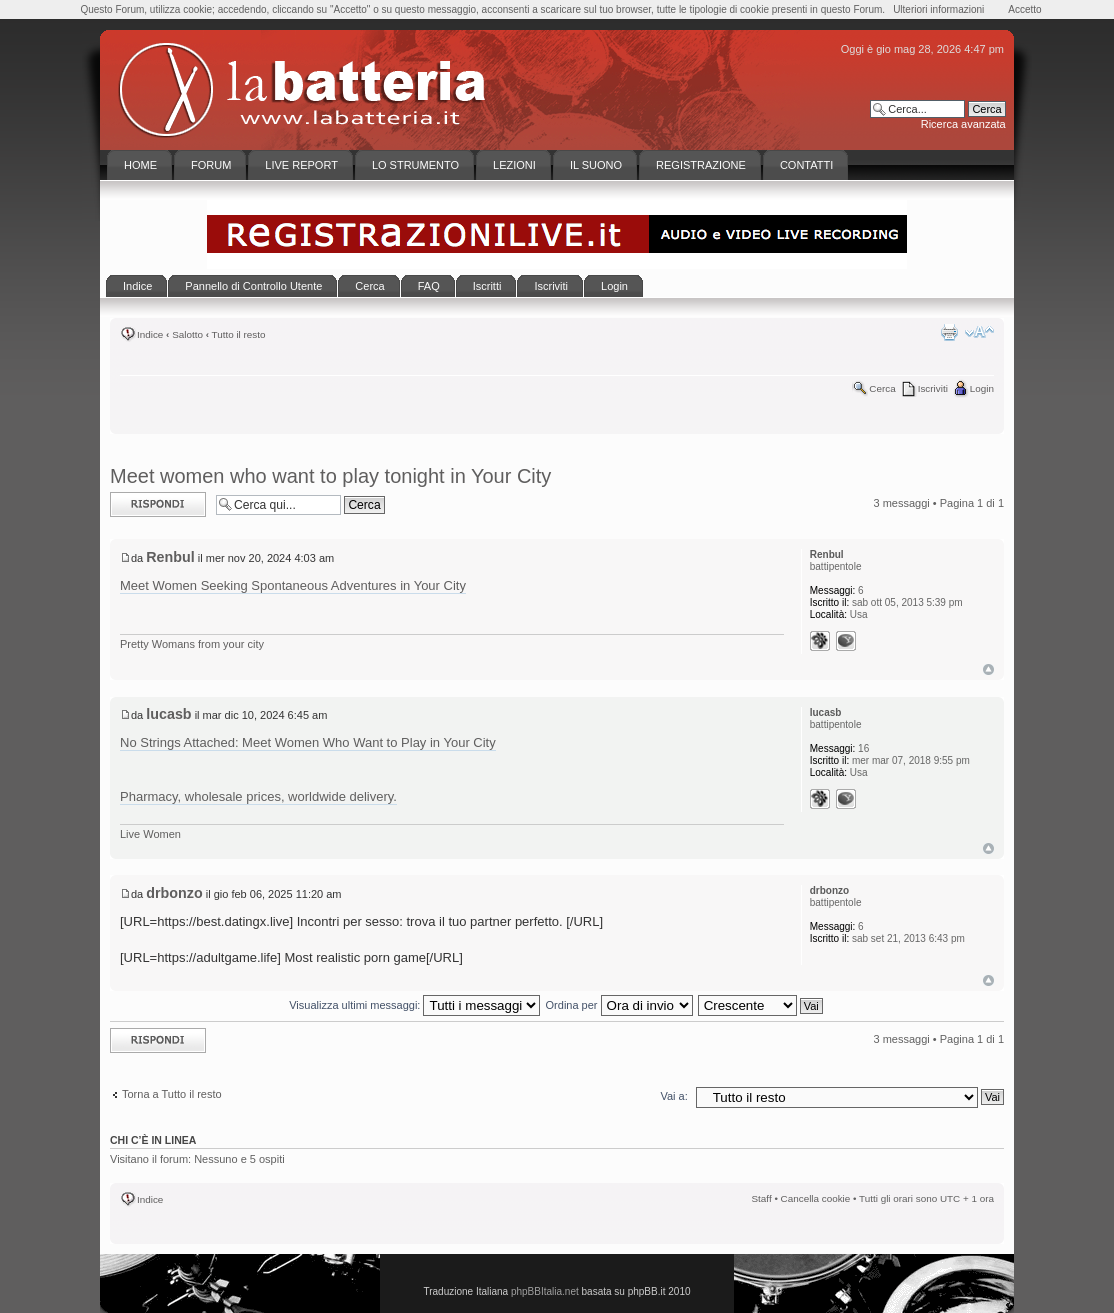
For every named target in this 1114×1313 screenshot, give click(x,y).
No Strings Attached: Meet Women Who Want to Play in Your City (308, 742)
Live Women (150, 834)
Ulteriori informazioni (938, 9)
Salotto (187, 334)
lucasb (168, 714)
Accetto (1024, 9)
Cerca (882, 388)
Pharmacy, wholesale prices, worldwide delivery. (258, 796)
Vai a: (673, 1096)
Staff (762, 1198)
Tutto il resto (239, 334)
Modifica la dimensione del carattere (979, 332)
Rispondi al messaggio (158, 504)
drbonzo (174, 893)
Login (982, 388)
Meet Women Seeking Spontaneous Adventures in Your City (293, 585)
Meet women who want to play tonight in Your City (330, 476)
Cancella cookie (816, 1198)
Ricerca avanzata (963, 124)
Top (988, 669)
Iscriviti (933, 388)
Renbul (170, 557)
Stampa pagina (949, 332)
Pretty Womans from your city (192, 644)
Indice (150, 334)
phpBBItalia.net (545, 1291)
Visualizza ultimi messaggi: (414, 1005)
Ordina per (619, 1005)
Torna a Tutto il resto (172, 1094)
